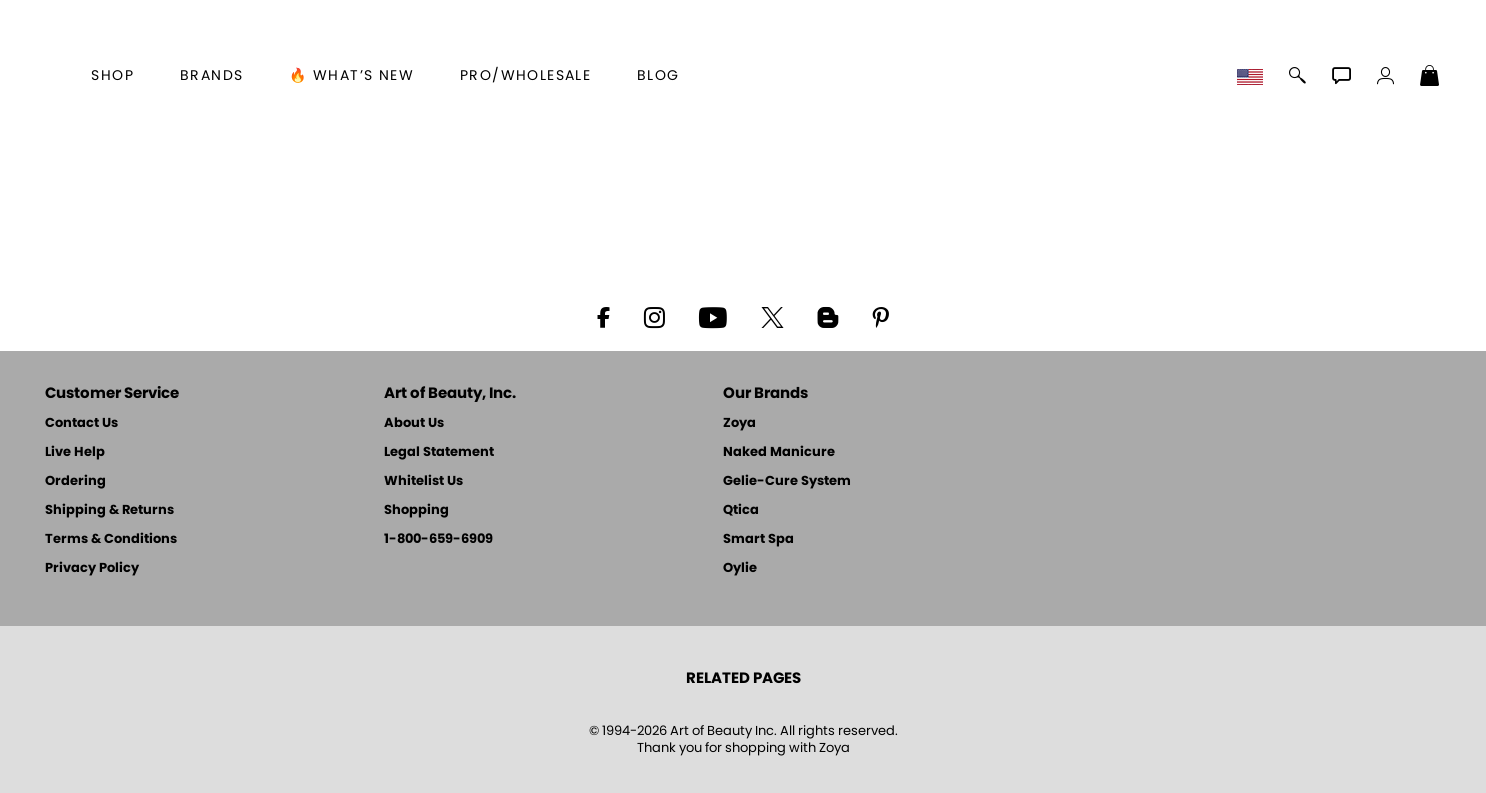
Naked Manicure (779, 452)
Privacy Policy (92, 568)
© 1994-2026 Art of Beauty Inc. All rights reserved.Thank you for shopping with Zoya (743, 740)
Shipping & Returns (109, 510)
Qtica (741, 510)
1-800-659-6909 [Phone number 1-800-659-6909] (438, 539)
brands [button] (211, 76)
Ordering (75, 481)
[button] (1252, 78)
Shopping (416, 510)
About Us (414, 423)
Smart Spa (758, 539)
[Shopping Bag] (1430, 78)
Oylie (740, 568)
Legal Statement (439, 452)
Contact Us (81, 423)
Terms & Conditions (111, 539)
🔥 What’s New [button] (351, 76)
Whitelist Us (423, 481)
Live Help (75, 452)
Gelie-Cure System (787, 481)
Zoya (739, 423)
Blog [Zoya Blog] (658, 76)
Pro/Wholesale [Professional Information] (525, 76)
